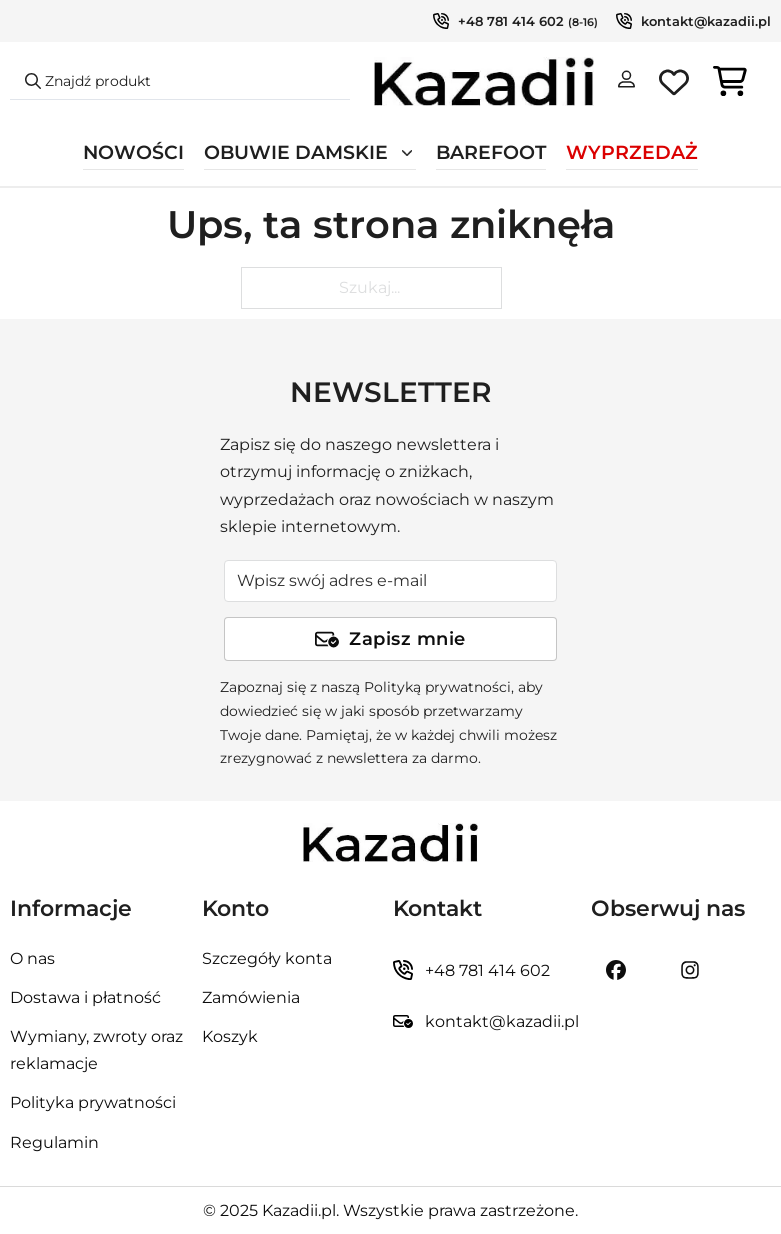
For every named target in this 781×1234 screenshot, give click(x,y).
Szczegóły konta (267, 958)
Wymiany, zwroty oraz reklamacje (96, 1050)
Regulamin (54, 1142)
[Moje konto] (626, 83)
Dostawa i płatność (85, 997)
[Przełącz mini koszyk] (730, 81)
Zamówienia (251, 997)
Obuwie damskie (296, 152)
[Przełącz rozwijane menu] (407, 153)
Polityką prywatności (437, 687)
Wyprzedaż (632, 152)
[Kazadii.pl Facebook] (616, 970)
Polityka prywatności (93, 1102)
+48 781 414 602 (511, 21)
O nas (32, 958)
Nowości (133, 152)
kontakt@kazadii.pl (706, 21)
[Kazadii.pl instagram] (690, 970)
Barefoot (491, 152)
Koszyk (230, 1036)
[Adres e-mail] (390, 581)
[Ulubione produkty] (674, 86)
